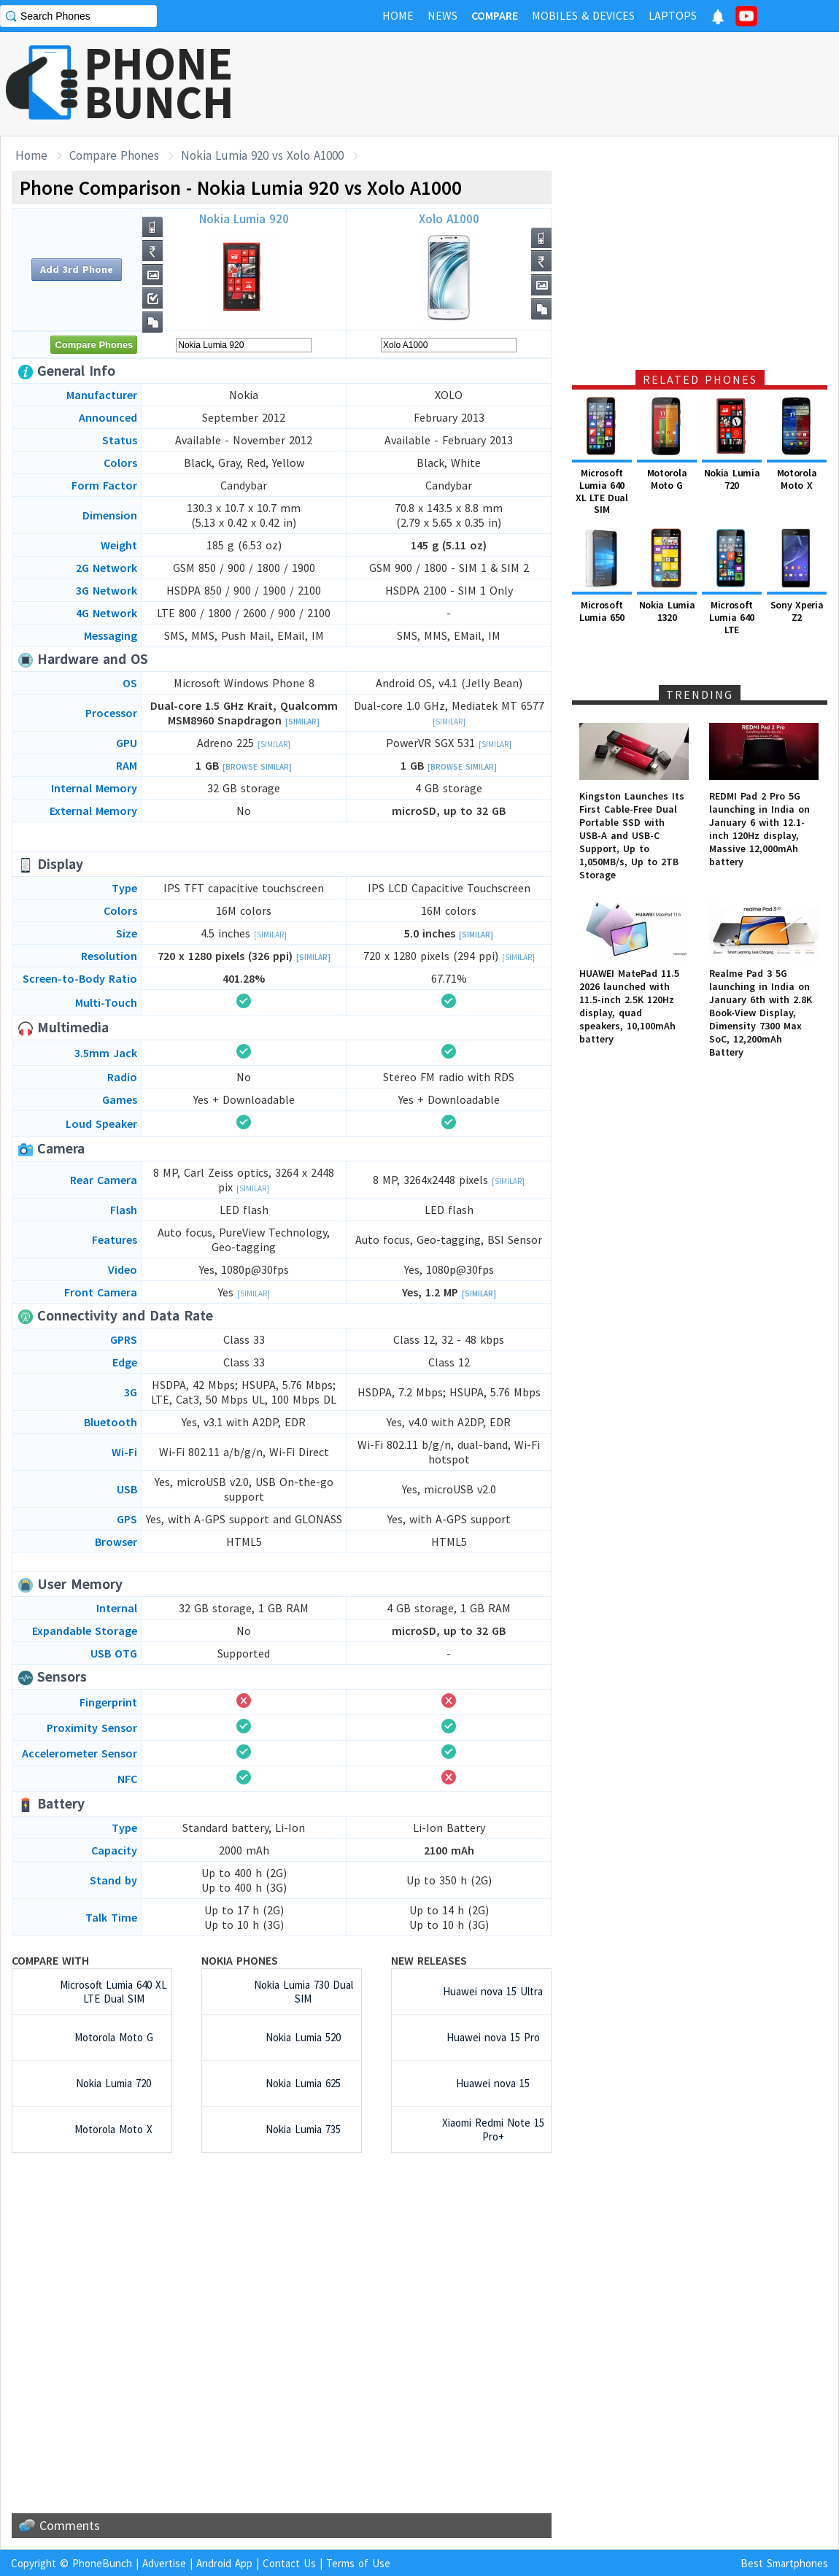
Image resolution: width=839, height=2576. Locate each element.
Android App (224, 2563)
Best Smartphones (784, 2563)
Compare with (50, 1960)
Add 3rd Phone (76, 269)
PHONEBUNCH (159, 82)
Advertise (164, 2563)
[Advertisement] (573, 84)
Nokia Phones (239, 1960)
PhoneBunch (102, 2563)
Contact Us (289, 2563)
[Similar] (302, 721)
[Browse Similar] (257, 767)
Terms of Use (358, 2563)
